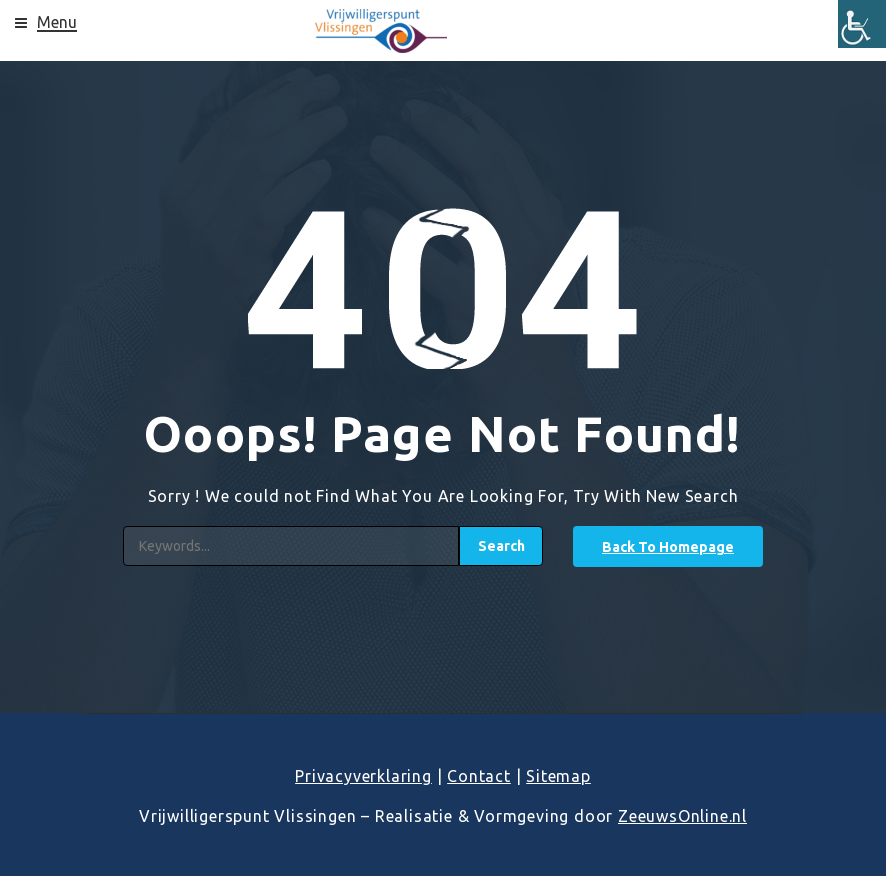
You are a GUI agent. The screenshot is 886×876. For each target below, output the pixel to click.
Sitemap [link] (558, 776)
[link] (862, 24)
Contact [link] (479, 776)
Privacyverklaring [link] (363, 776)
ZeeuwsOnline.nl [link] (682, 816)
